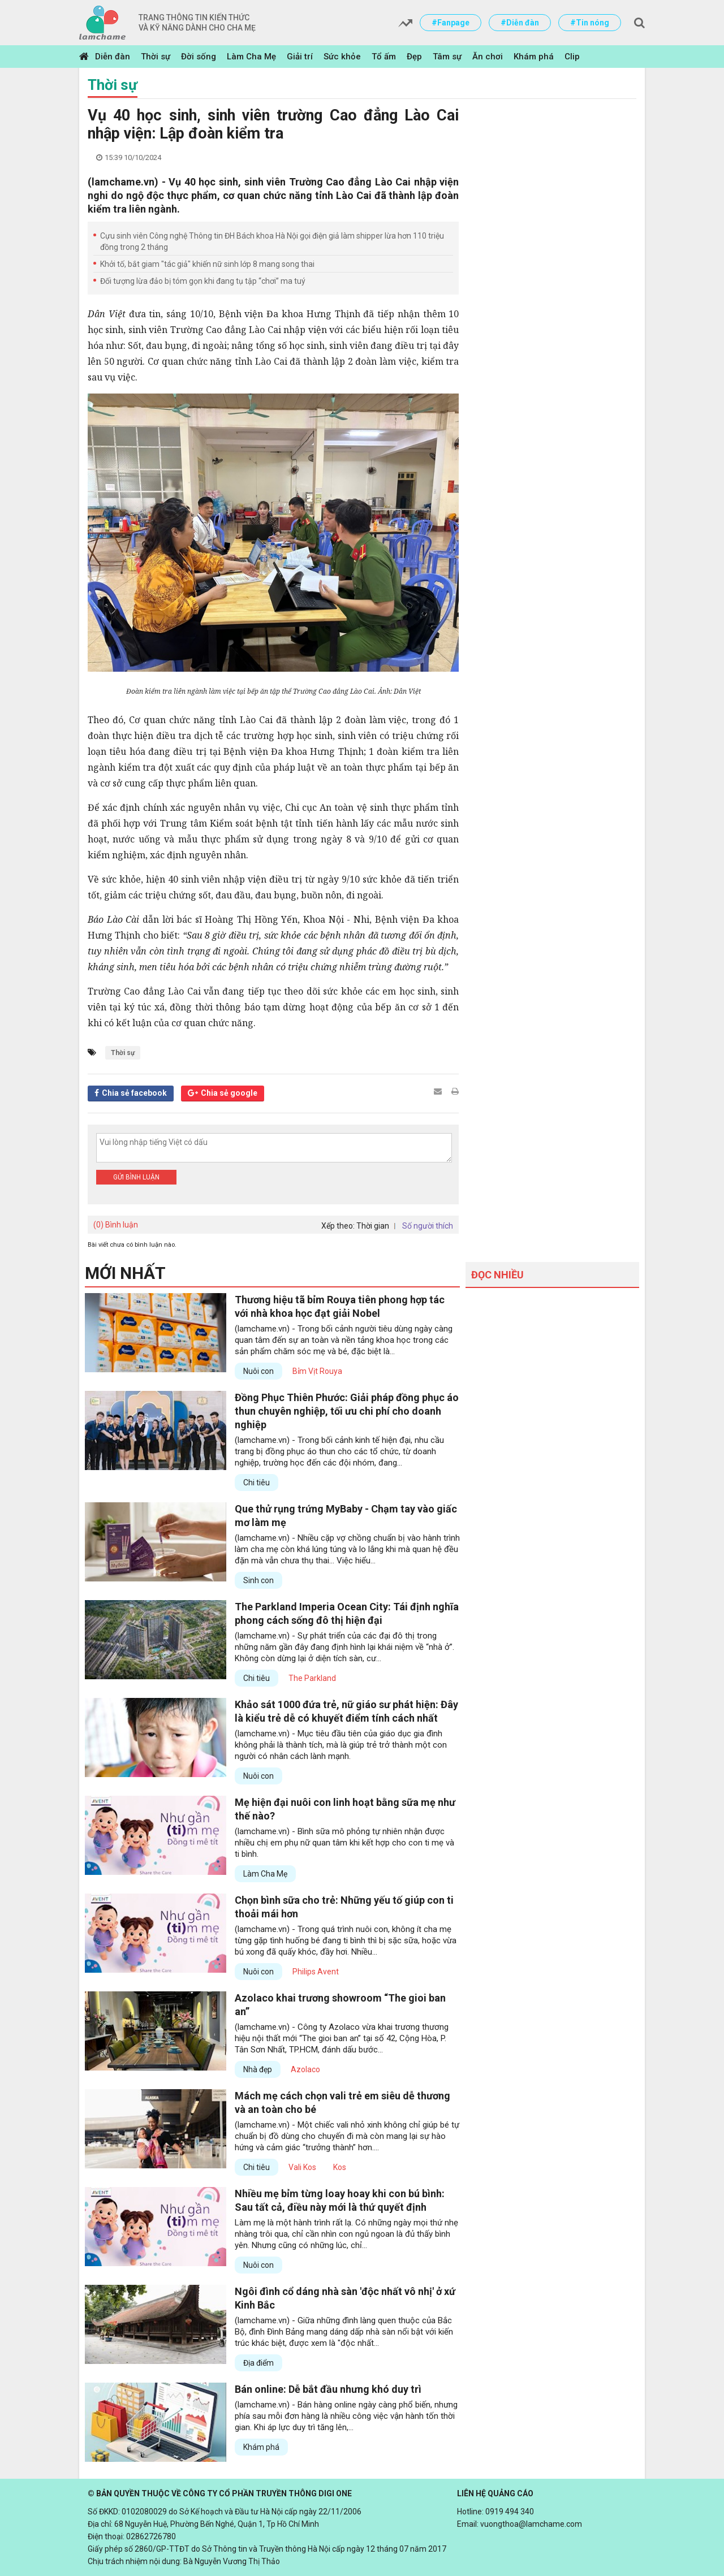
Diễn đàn (112, 56)
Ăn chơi (487, 56)
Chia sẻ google (229, 1092)
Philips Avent (315, 1971)
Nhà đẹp (257, 2069)
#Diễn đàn (520, 22)
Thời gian (372, 1225)
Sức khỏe (342, 56)
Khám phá (534, 56)
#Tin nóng (589, 22)
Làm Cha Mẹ (251, 56)
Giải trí (300, 56)
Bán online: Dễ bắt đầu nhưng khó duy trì (328, 2389)
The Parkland (312, 1678)
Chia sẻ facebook (134, 1092)
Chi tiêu (256, 1482)
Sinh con (258, 1580)
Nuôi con (258, 1371)
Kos (339, 2167)
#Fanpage (450, 22)
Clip (572, 56)
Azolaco (305, 2069)
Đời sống (198, 56)
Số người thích (427, 1225)
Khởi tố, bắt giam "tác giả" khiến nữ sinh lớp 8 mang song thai (207, 264)
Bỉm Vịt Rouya (317, 1371)
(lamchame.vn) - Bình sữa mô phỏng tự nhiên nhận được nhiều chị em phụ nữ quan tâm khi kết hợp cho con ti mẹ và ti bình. (344, 1842)
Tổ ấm (384, 56)
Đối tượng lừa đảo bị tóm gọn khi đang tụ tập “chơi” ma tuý (202, 281)
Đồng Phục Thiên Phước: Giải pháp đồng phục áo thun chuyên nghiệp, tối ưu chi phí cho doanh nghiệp (347, 1410)
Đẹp (414, 56)
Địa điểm (258, 2362)
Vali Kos (302, 2167)
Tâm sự (447, 56)
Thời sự (155, 56)
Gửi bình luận (136, 1177)
